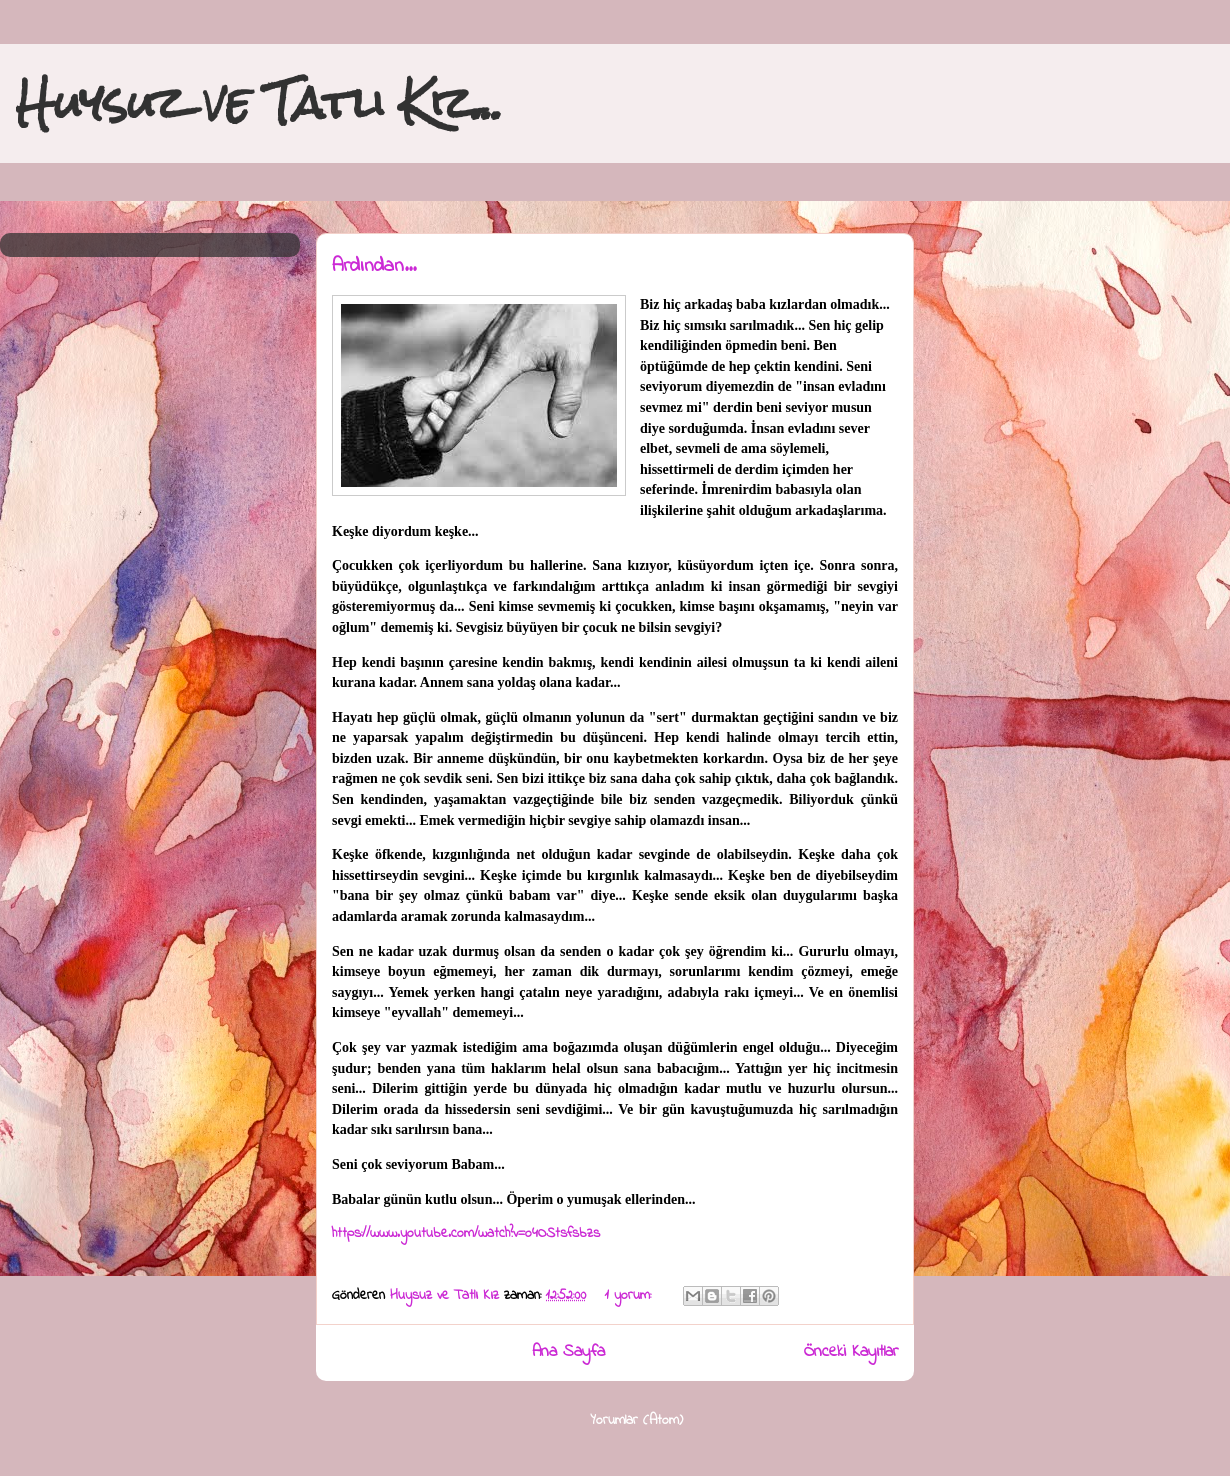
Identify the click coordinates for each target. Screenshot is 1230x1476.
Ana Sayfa (568, 1352)
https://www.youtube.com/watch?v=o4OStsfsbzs (466, 1233)
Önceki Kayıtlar (851, 1352)
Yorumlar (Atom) (636, 1420)
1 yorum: (630, 1295)
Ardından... (374, 266)
